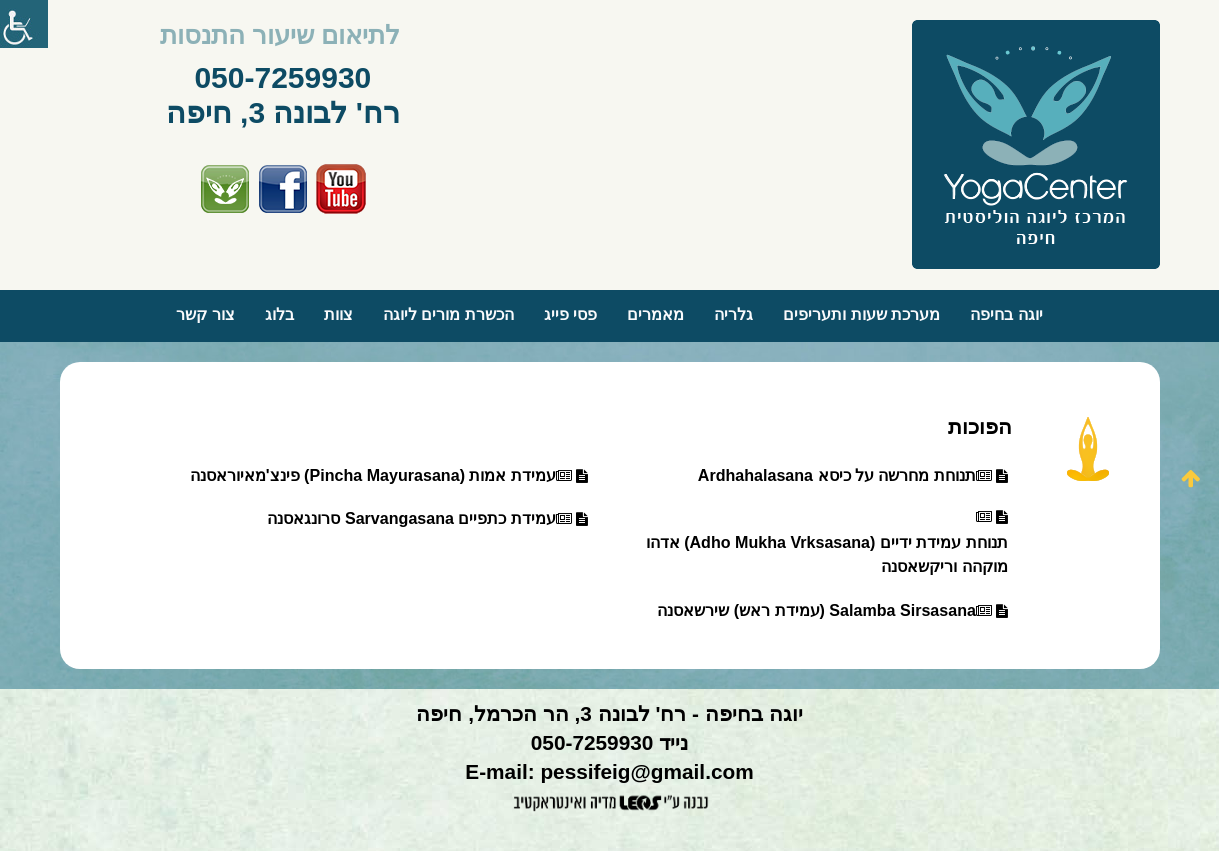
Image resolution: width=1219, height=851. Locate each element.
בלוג (279, 314)
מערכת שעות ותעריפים (861, 314)
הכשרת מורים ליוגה (448, 314)
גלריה (733, 314)
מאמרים (655, 314)
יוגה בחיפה (1006, 314)
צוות (338, 314)
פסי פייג (570, 314)
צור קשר (205, 314)
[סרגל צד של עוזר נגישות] (24, 24)
